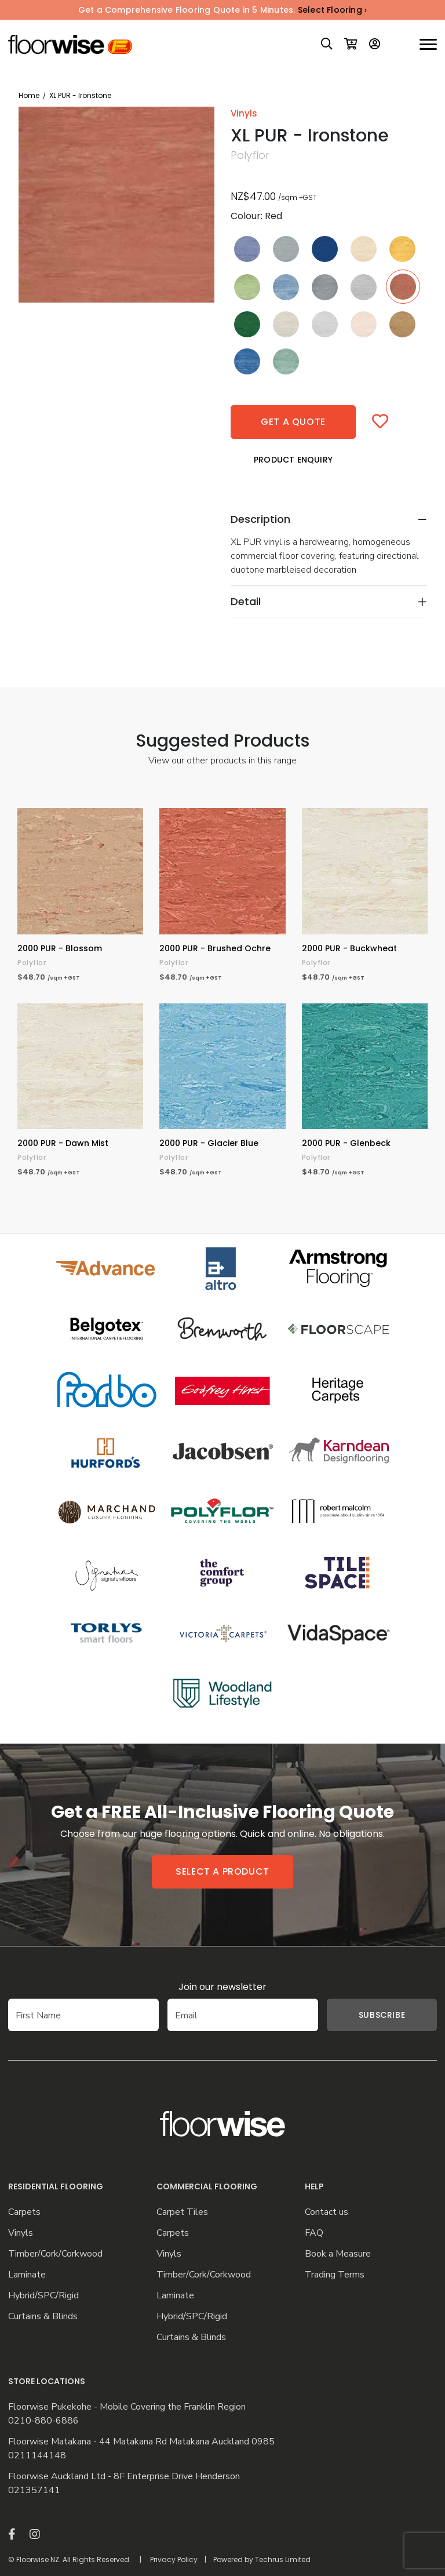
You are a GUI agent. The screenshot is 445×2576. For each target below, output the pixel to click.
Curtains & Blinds (43, 2317)
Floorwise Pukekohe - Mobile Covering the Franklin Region (127, 2407)
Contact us (326, 2212)
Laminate (27, 2275)
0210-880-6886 (43, 2421)
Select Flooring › (332, 10)
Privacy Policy (174, 2559)
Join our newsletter (222, 1986)
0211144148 (37, 2456)
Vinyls (20, 2233)
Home (29, 95)
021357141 (34, 2490)
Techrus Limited (283, 2559)
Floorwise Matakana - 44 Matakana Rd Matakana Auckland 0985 (141, 2442)
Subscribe (364, 2015)
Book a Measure (338, 2254)
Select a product (222, 1871)
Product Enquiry (293, 459)
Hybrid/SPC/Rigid (43, 2296)
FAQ (314, 2233)
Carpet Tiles (182, 2212)
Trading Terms (334, 2275)
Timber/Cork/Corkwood (55, 2254)
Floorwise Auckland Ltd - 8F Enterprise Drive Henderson (124, 2477)
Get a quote (293, 421)
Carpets (24, 2212)
